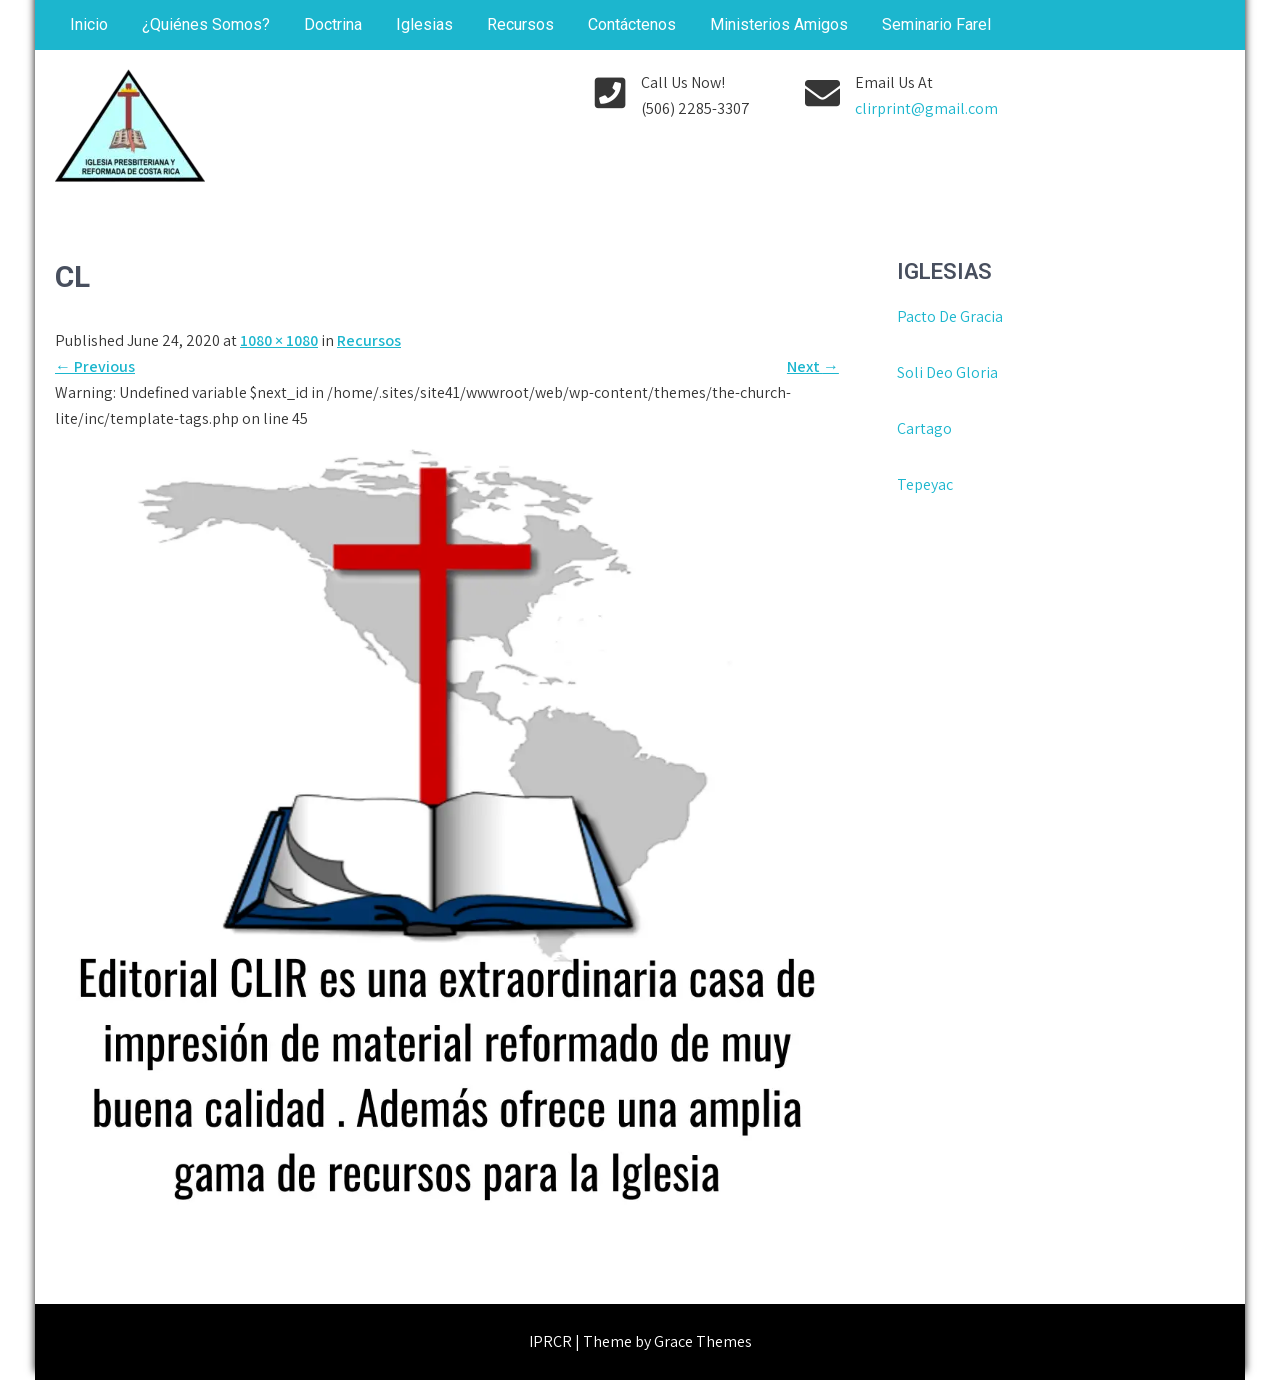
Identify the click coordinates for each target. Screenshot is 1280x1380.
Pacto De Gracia (950, 316)
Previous (95, 366)
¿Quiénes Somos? (206, 24)
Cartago (924, 428)
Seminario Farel (936, 24)
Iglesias (424, 24)
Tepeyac (926, 484)
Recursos (520, 24)
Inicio (89, 24)
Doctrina (333, 24)
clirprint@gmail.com (926, 108)
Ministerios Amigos (779, 24)
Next (813, 366)
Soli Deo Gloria (947, 372)
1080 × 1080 (279, 340)
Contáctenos (632, 24)
